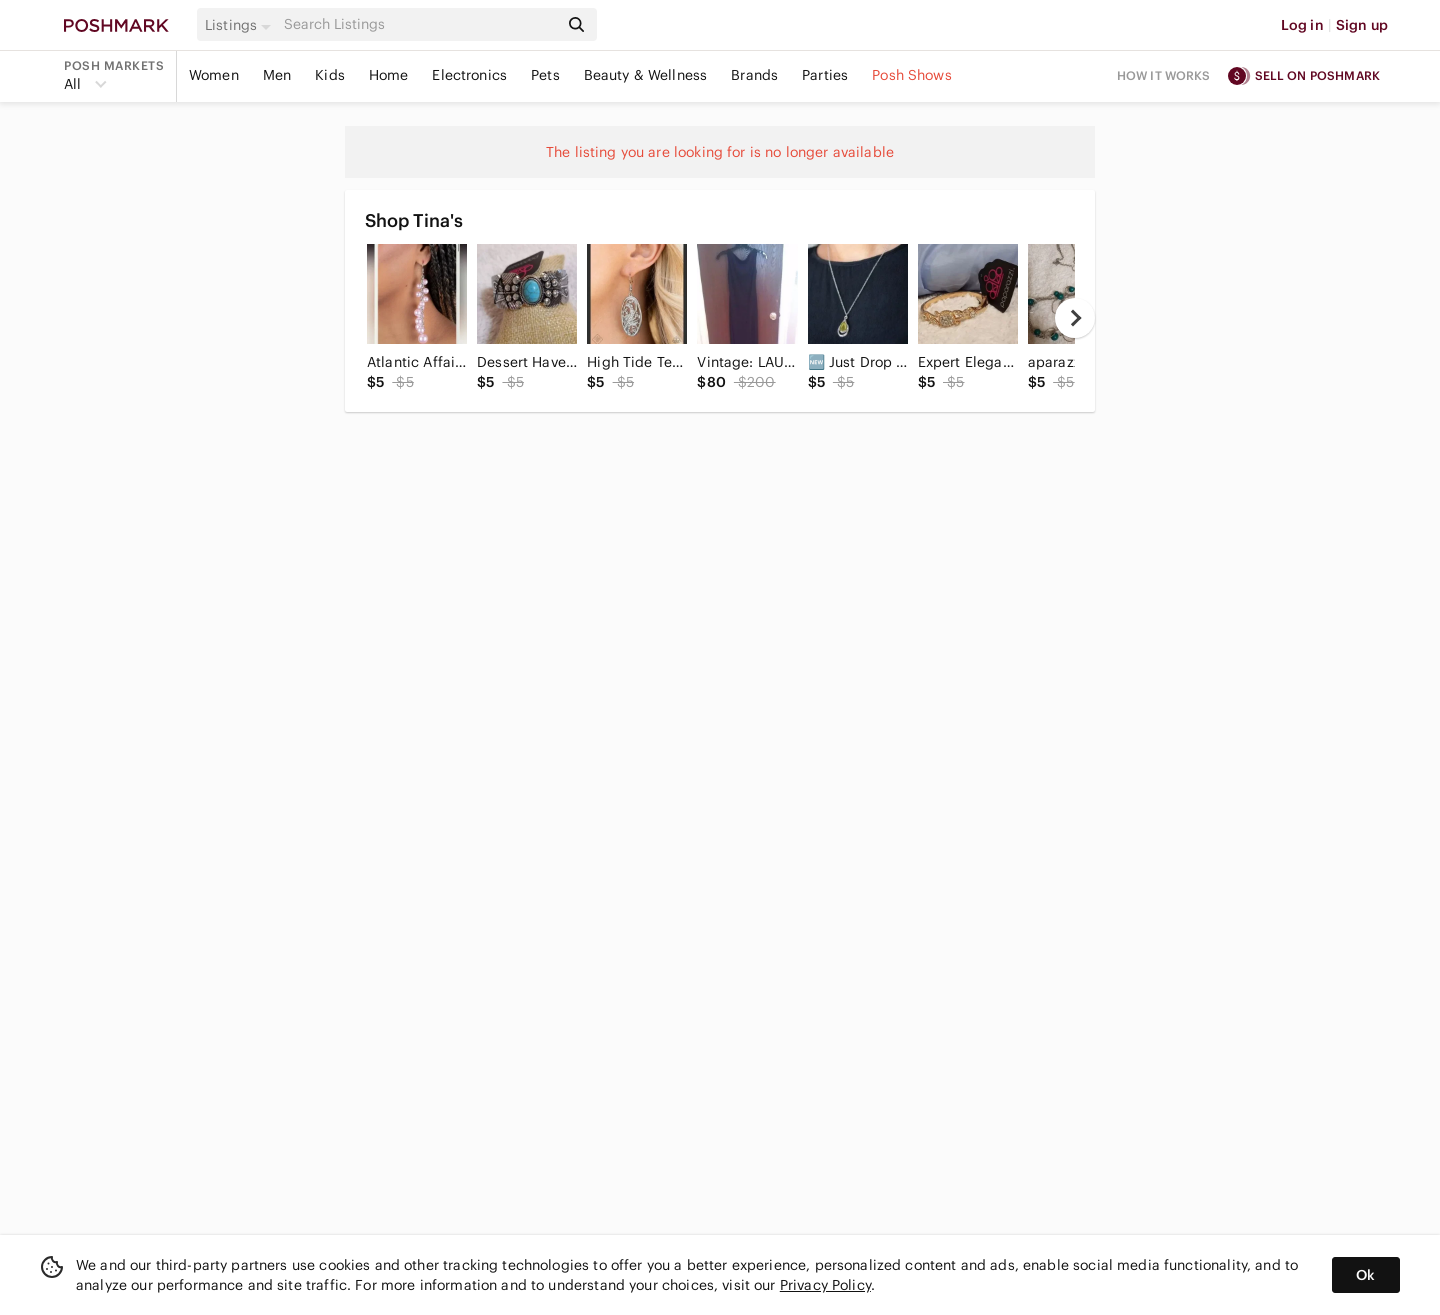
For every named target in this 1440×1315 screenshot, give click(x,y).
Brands (754, 75)
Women (214, 75)
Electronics (469, 75)
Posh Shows (912, 75)
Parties (825, 75)
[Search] (419, 24)
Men (277, 75)
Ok (1365, 1275)
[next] (1075, 318)
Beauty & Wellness (646, 75)
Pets (545, 75)
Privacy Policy (825, 1285)
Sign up (1362, 25)
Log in (1302, 25)
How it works (1164, 75)
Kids (330, 75)
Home (389, 75)
